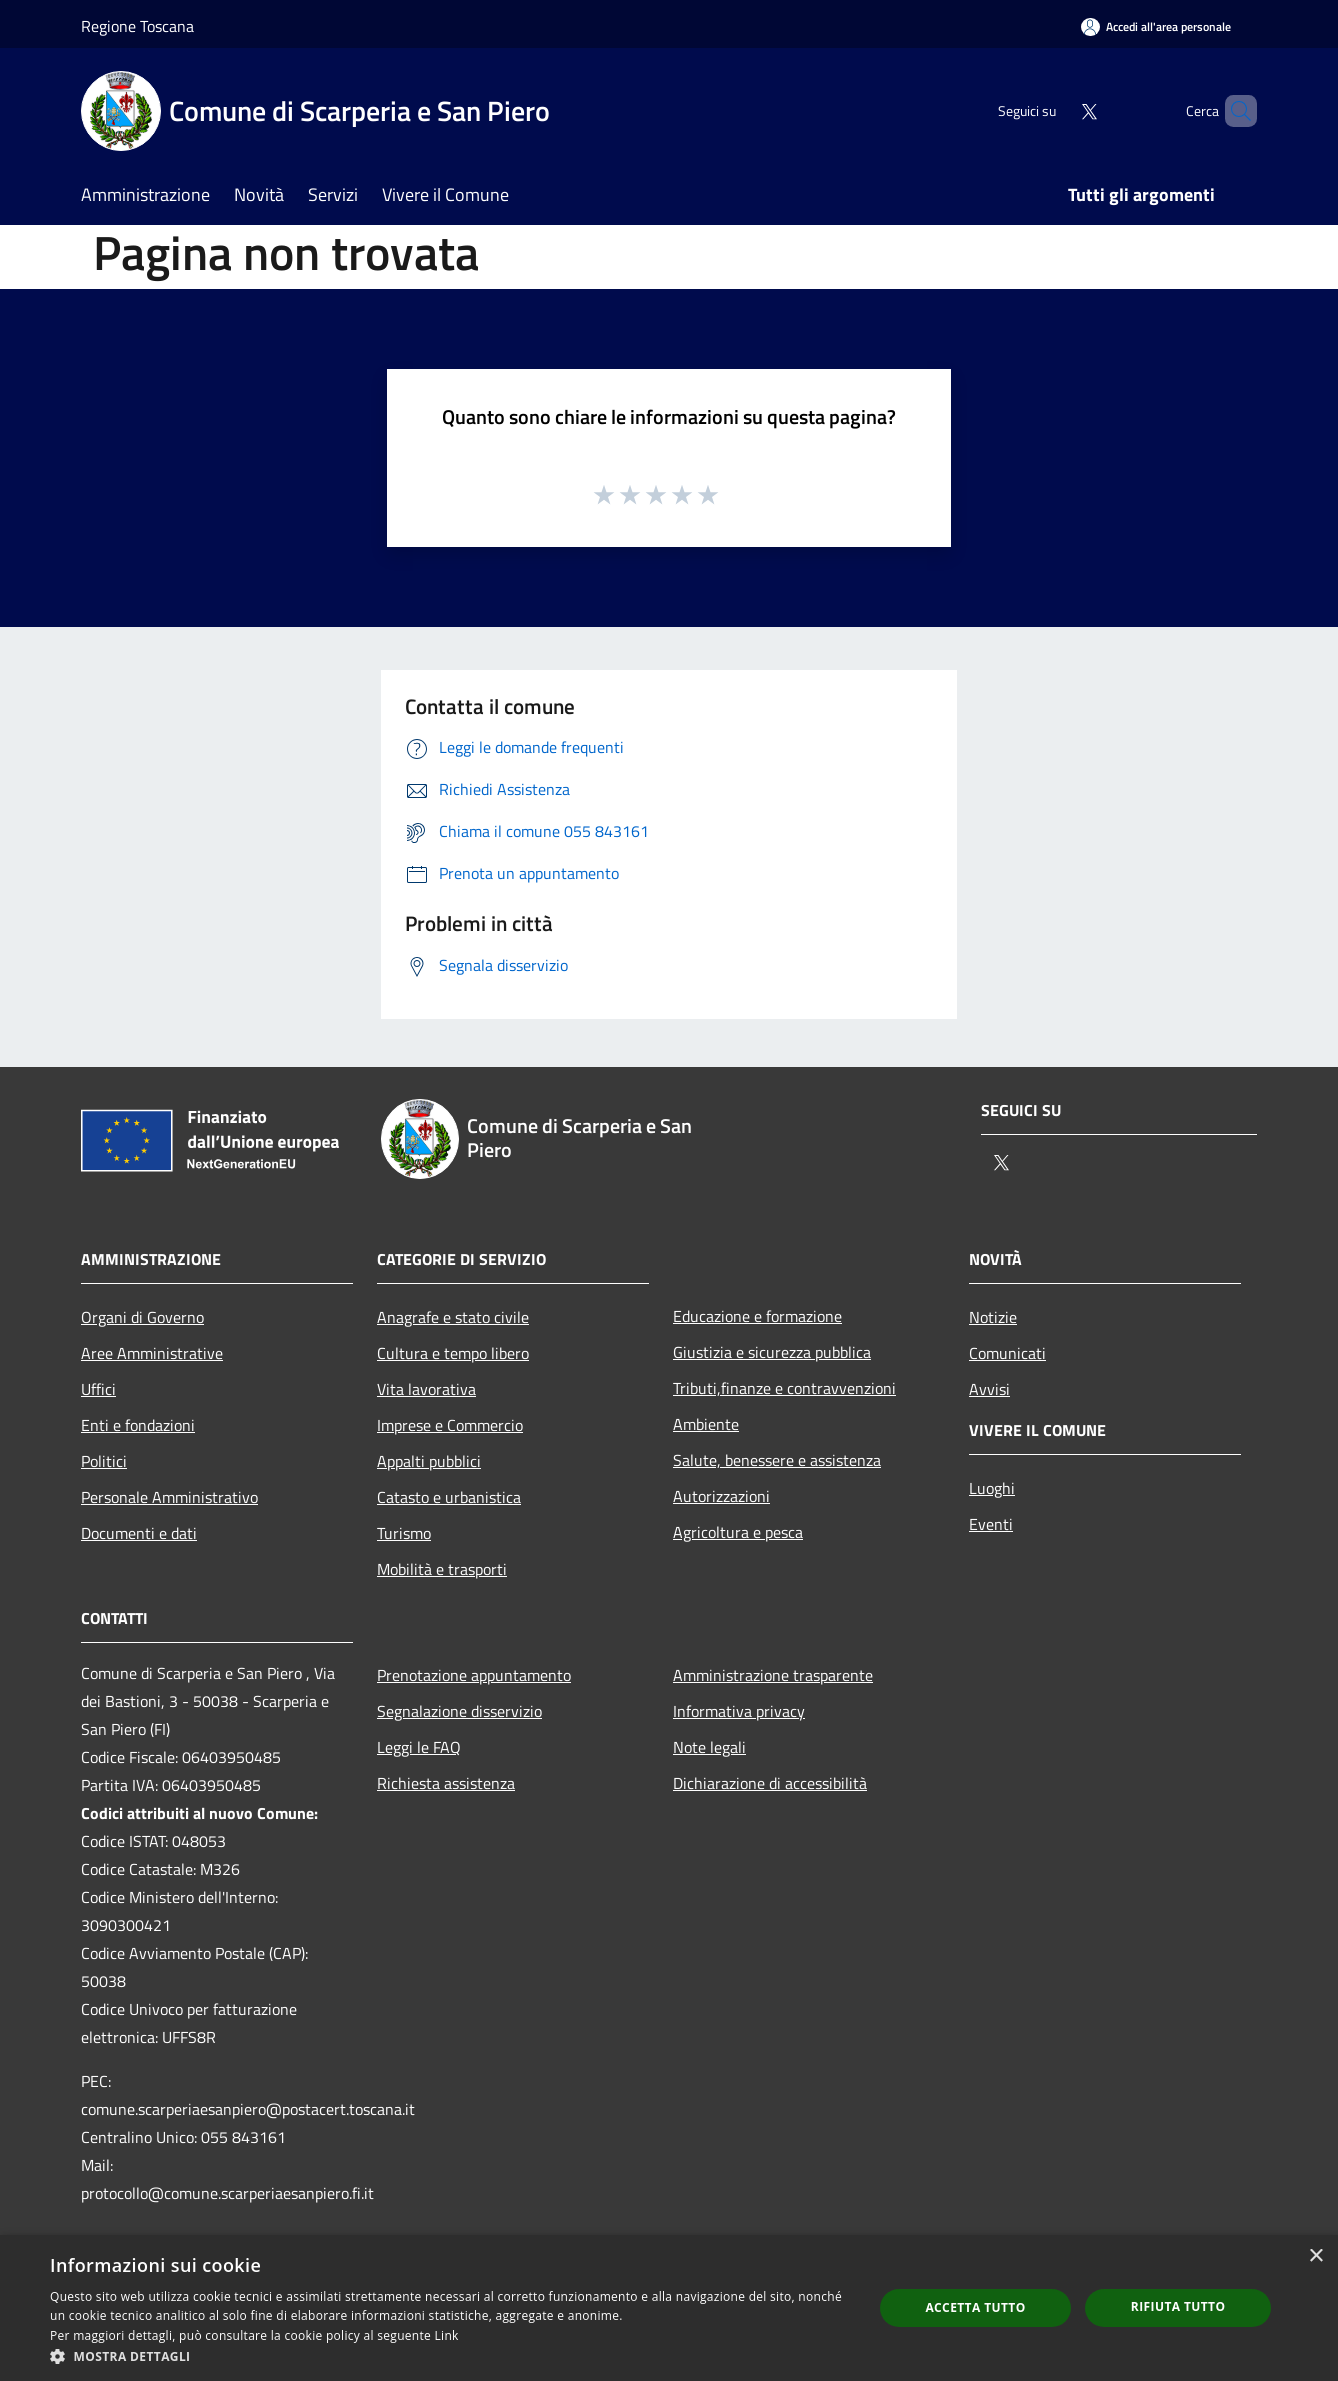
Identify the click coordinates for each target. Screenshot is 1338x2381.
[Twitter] (1055, 110)
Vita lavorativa (426, 1389)
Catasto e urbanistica (449, 1497)
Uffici (98, 1389)
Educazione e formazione (757, 1316)
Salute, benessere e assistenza (777, 1460)
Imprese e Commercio (450, 1425)
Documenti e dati (139, 1533)
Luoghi (992, 1488)
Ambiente (706, 1424)
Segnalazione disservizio (459, 1711)
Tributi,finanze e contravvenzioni (784, 1388)
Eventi (991, 1524)
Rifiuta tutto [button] (1178, 2306)
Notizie (993, 1317)
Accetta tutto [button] (975, 2307)
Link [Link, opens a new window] (447, 2335)
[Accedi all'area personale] (1156, 26)
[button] (449, 2356)
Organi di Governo (142, 1317)
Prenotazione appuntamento (474, 1675)
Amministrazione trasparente (773, 1675)
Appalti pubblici (429, 1461)
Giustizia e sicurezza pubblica (772, 1352)
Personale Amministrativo (169, 1497)
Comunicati (1007, 1353)
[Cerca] (1233, 111)
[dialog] (669, 2308)
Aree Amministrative (152, 1353)
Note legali (709, 1747)
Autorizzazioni (721, 1496)
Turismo (404, 1533)
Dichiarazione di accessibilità (770, 1783)
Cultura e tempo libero (453, 1353)
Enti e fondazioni (138, 1425)
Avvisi (989, 1389)
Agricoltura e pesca (738, 1532)
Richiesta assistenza (446, 1783)
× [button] (1315, 2256)
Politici (104, 1461)
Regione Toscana (137, 26)
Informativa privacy (739, 1711)
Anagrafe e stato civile (453, 1317)
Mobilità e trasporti (442, 1569)
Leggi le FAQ (419, 1747)
